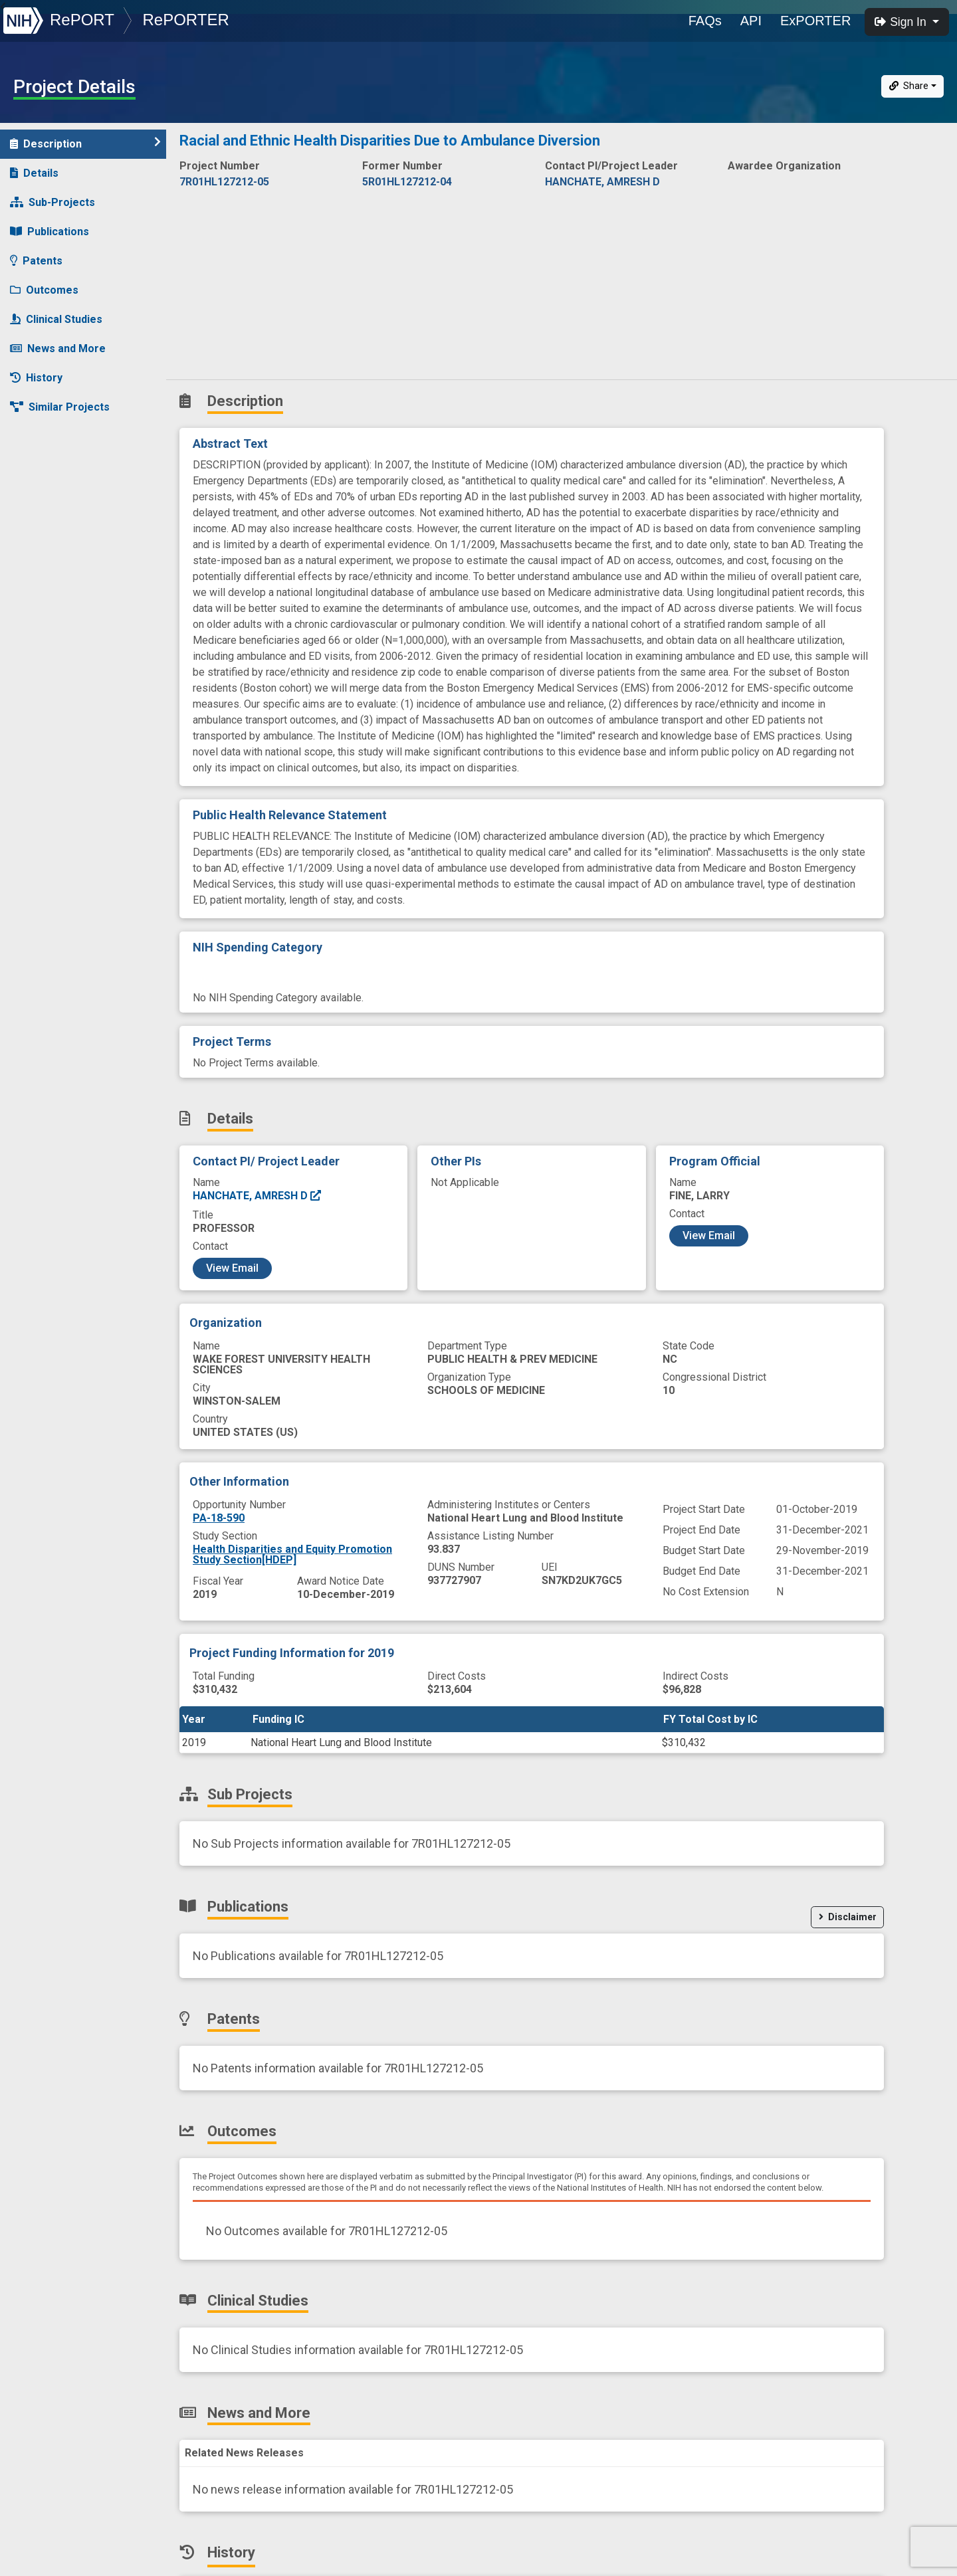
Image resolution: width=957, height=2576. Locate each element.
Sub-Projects (52, 202)
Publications (49, 231)
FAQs (705, 20)
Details (34, 173)
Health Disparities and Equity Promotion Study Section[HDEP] (292, 1554)
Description (85, 143)
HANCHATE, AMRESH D (257, 1195)
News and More (58, 348)
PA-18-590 (219, 1518)
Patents (36, 260)
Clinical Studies (56, 319)
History (36, 377)
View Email (232, 1268)
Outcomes (44, 290)
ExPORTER (815, 20)
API (751, 20)
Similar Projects (60, 407)
